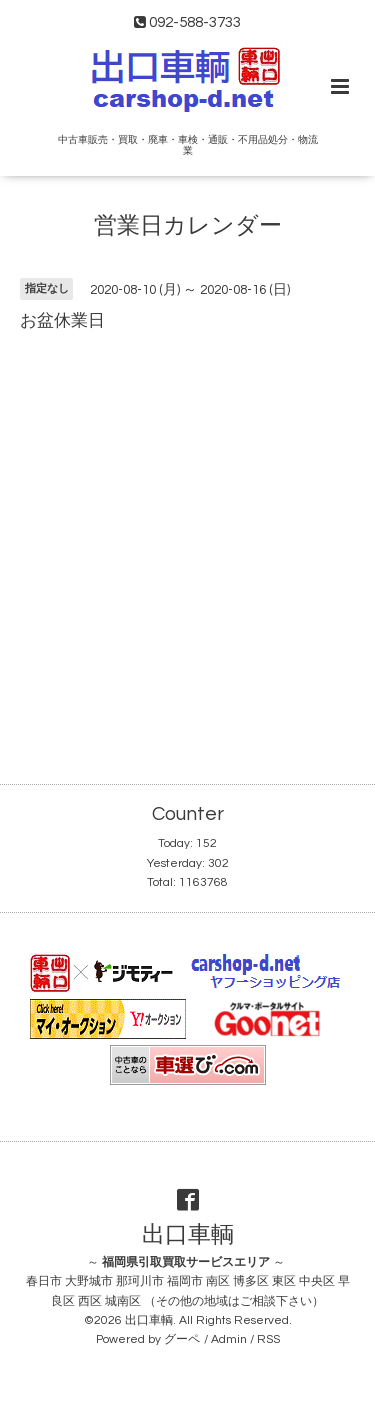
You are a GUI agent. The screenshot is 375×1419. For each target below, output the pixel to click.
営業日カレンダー (188, 226)
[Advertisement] (187, 540)
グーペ (182, 1339)
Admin (229, 1339)
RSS (268, 1339)
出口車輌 (188, 1234)
